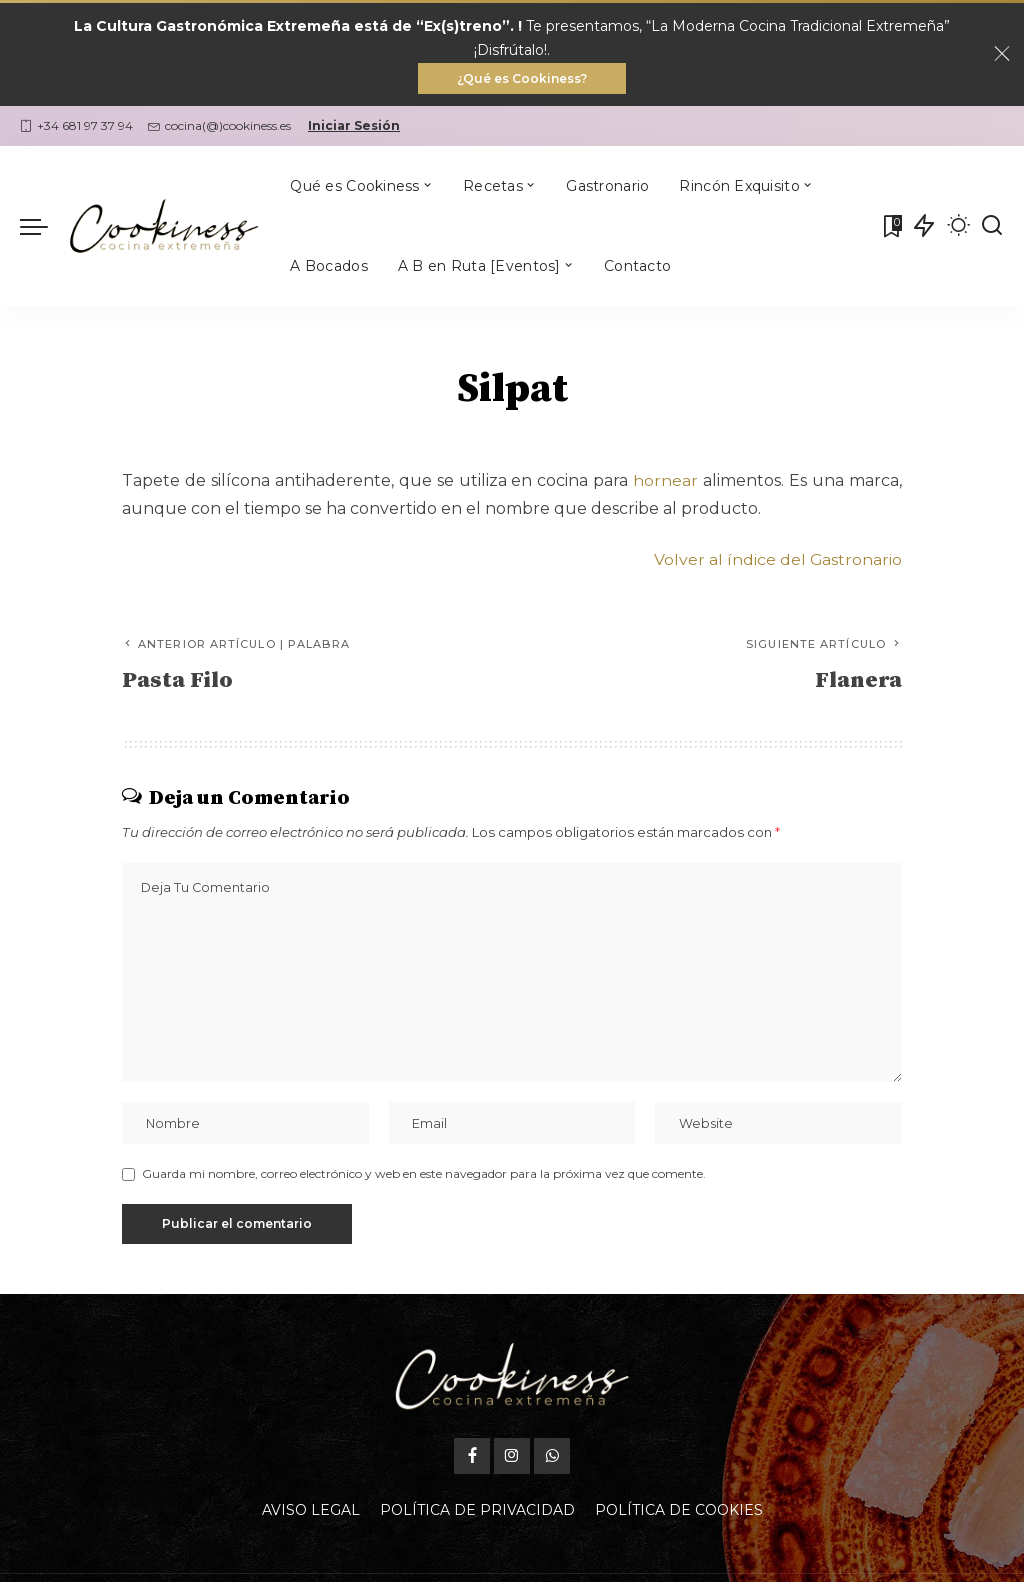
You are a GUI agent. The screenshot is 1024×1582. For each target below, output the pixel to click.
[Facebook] (472, 1459)
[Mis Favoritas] (891, 227)
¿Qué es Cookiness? (522, 78)
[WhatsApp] (552, 1459)
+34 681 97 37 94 (76, 126)
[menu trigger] (44, 227)
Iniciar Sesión (354, 126)
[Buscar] (992, 227)
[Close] (1002, 55)
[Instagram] (512, 1459)
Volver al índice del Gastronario (777, 559)
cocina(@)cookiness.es (219, 126)
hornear (665, 481)
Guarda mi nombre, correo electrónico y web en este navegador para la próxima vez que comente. (424, 1176)
